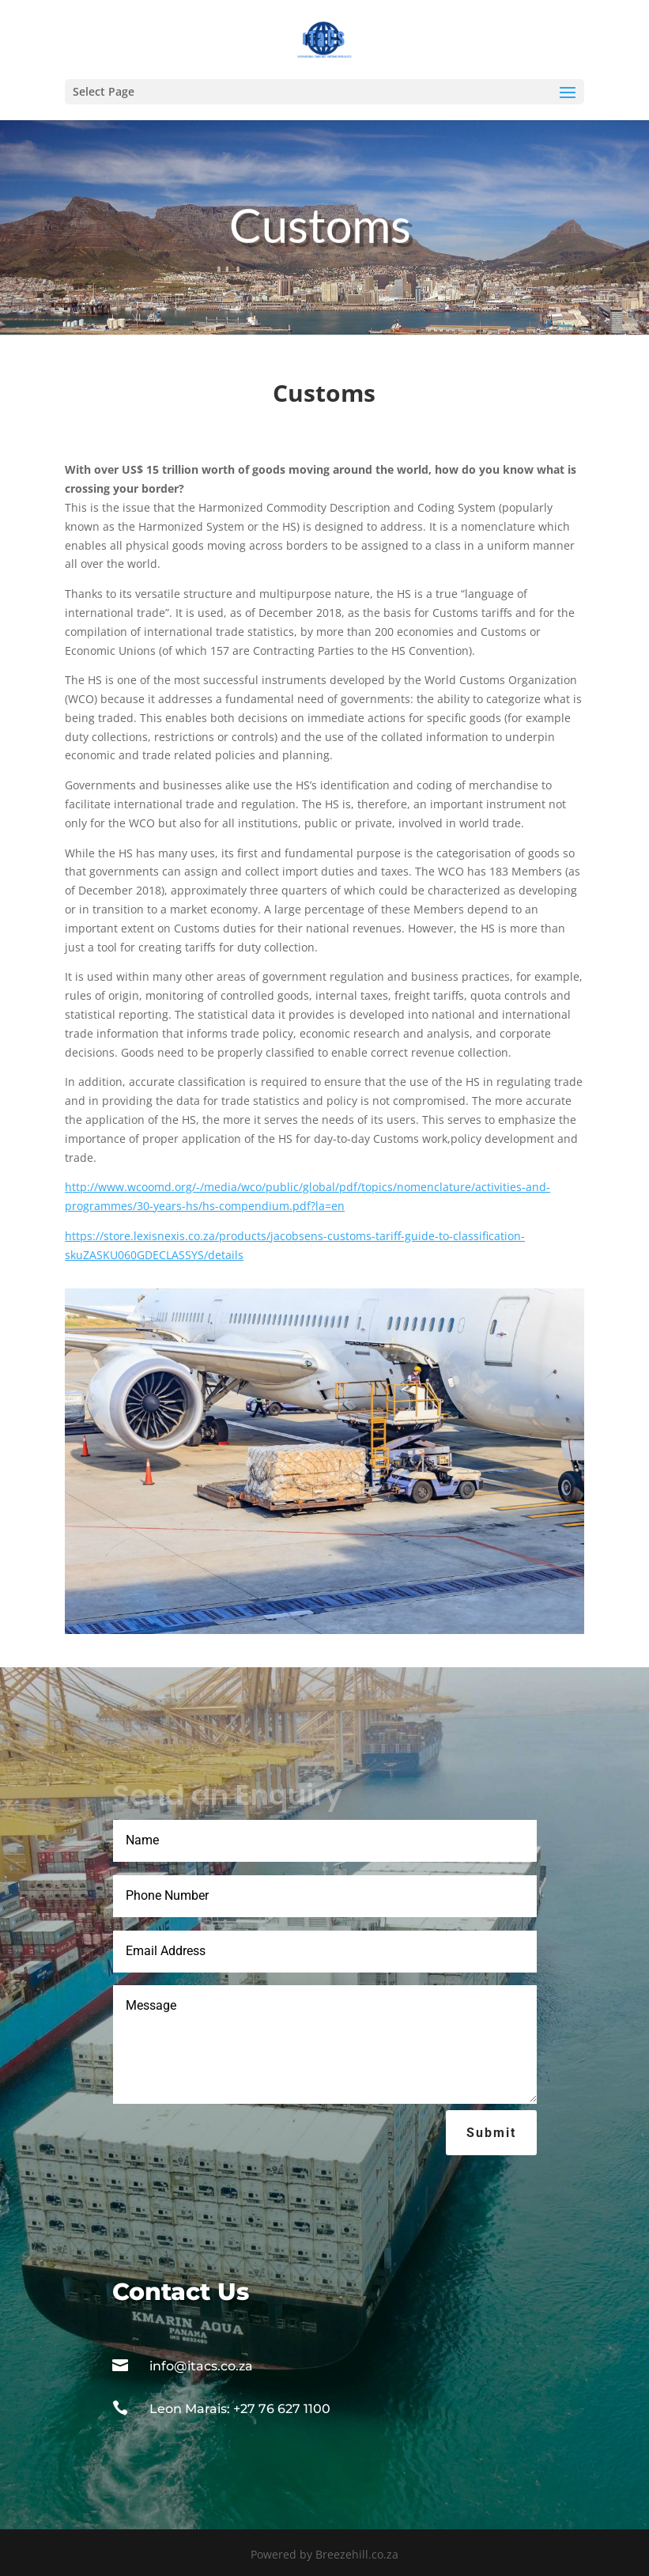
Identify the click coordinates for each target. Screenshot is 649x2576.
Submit (491, 2132)
